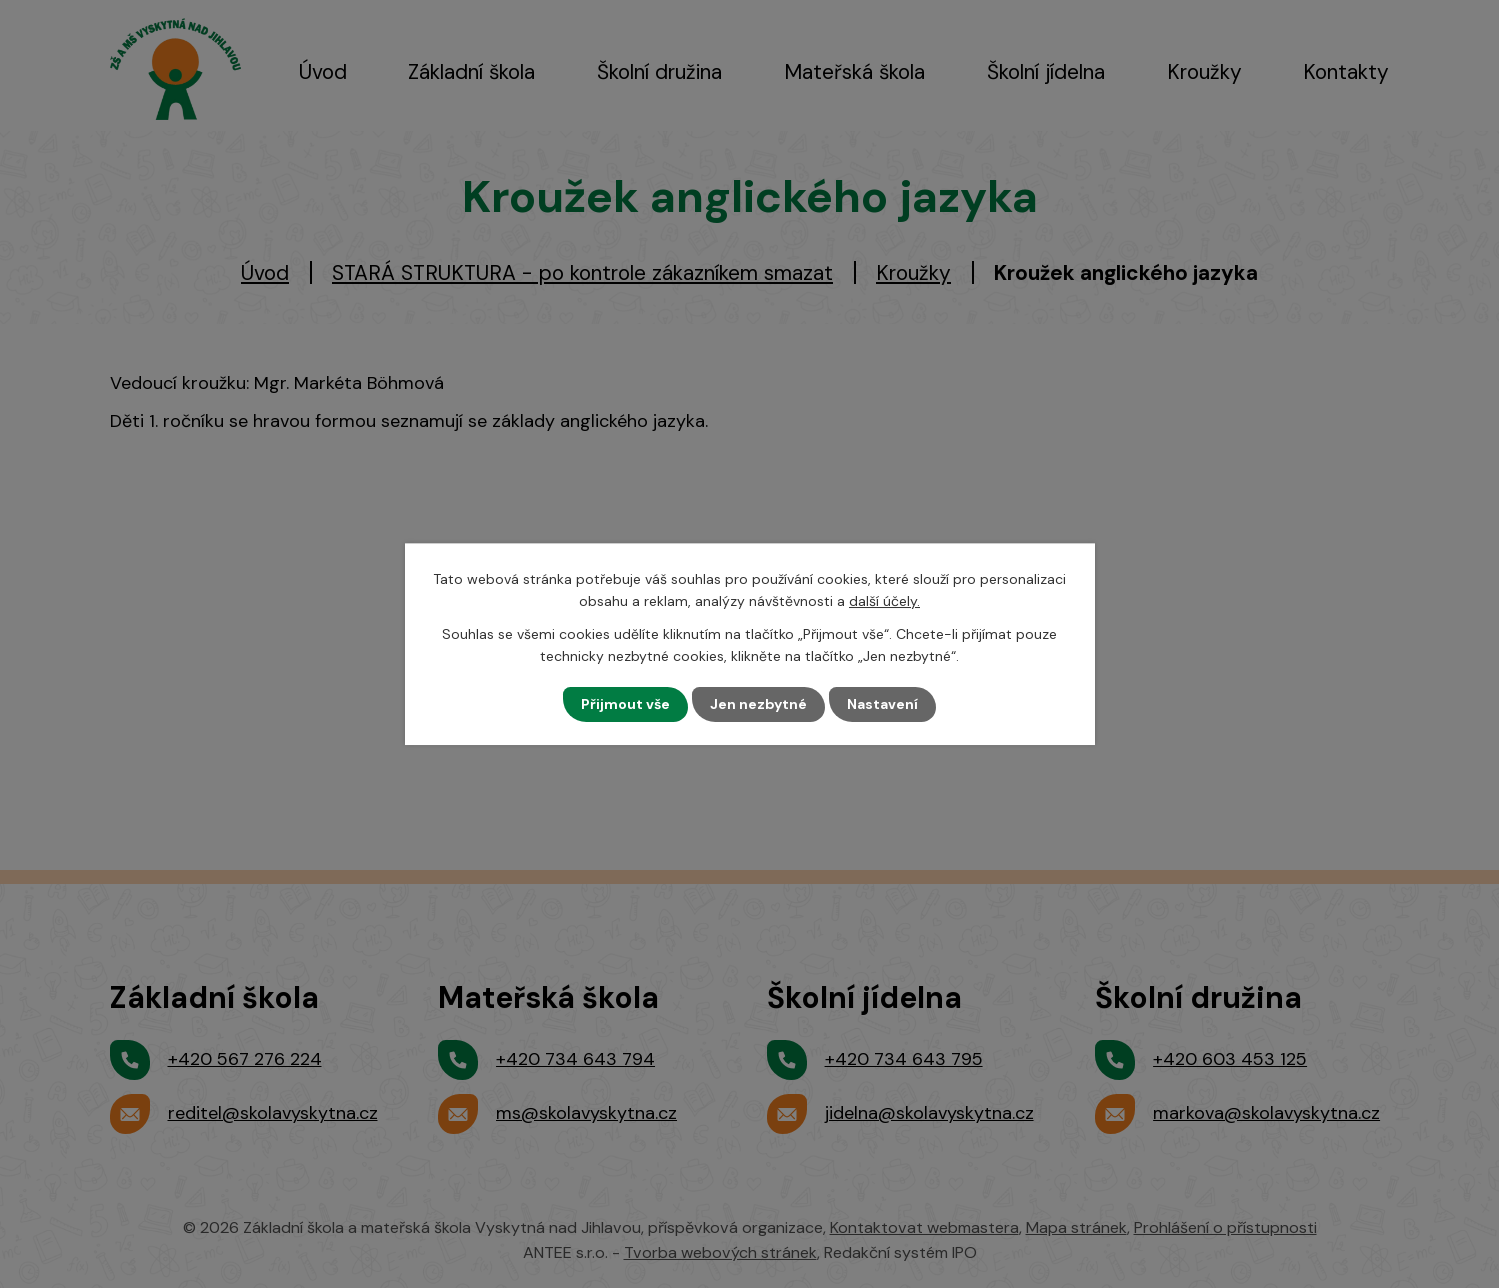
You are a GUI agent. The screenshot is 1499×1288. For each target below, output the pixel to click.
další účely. (884, 601)
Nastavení (882, 704)
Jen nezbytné (758, 704)
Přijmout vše (625, 704)
